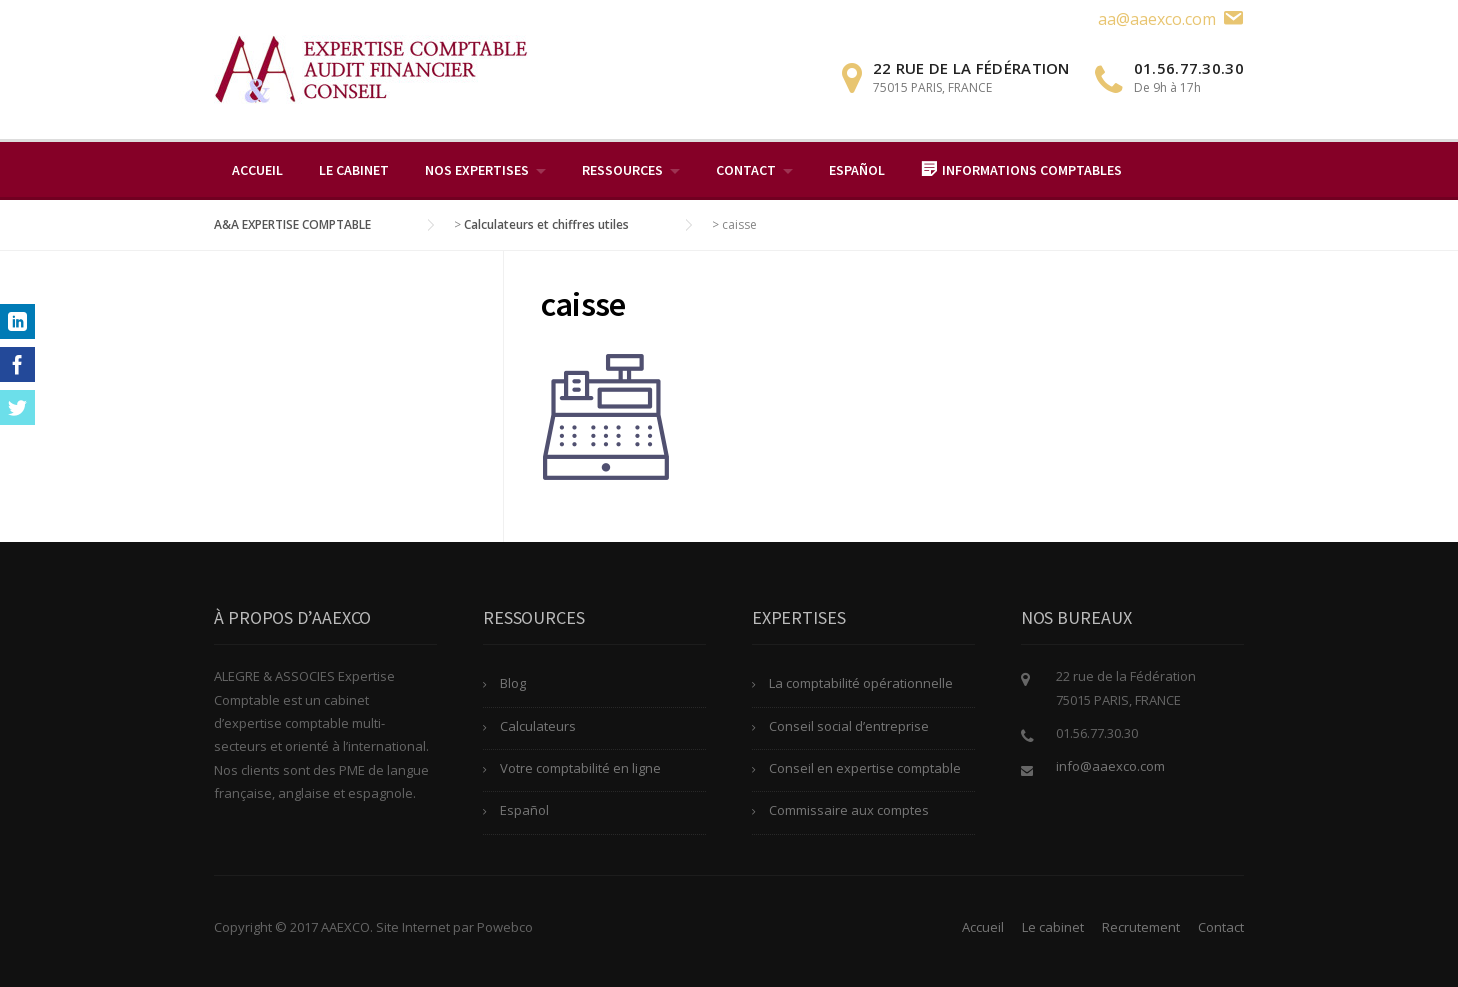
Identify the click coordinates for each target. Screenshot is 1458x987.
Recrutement (1141, 927)
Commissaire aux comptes (849, 810)
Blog (513, 683)
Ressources (622, 170)
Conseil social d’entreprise (849, 726)
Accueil (257, 170)
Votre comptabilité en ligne (580, 768)
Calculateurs (538, 726)
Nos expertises (477, 170)
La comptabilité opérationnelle (861, 683)
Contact (746, 170)
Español (857, 170)
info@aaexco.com (1110, 766)
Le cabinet (354, 170)
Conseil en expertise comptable (865, 768)
